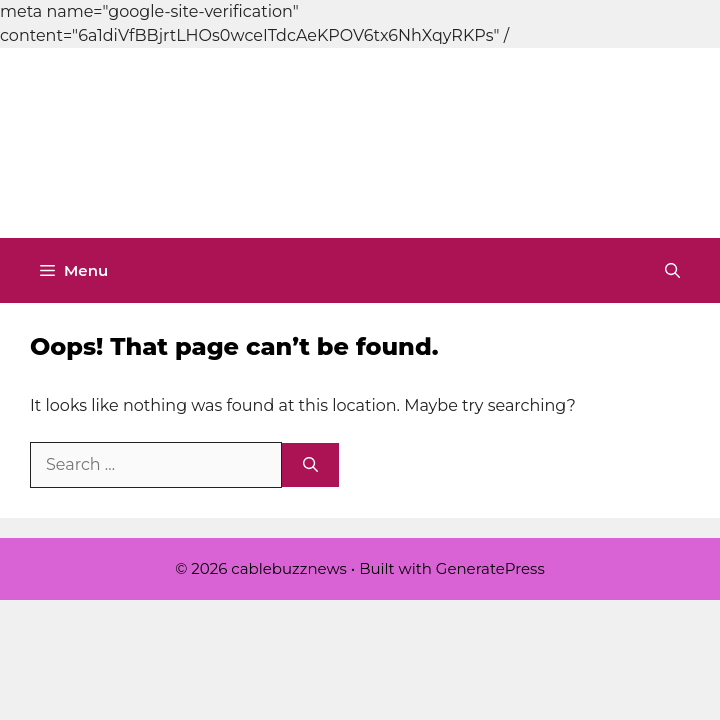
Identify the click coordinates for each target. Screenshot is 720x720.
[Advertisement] (360, 140)
